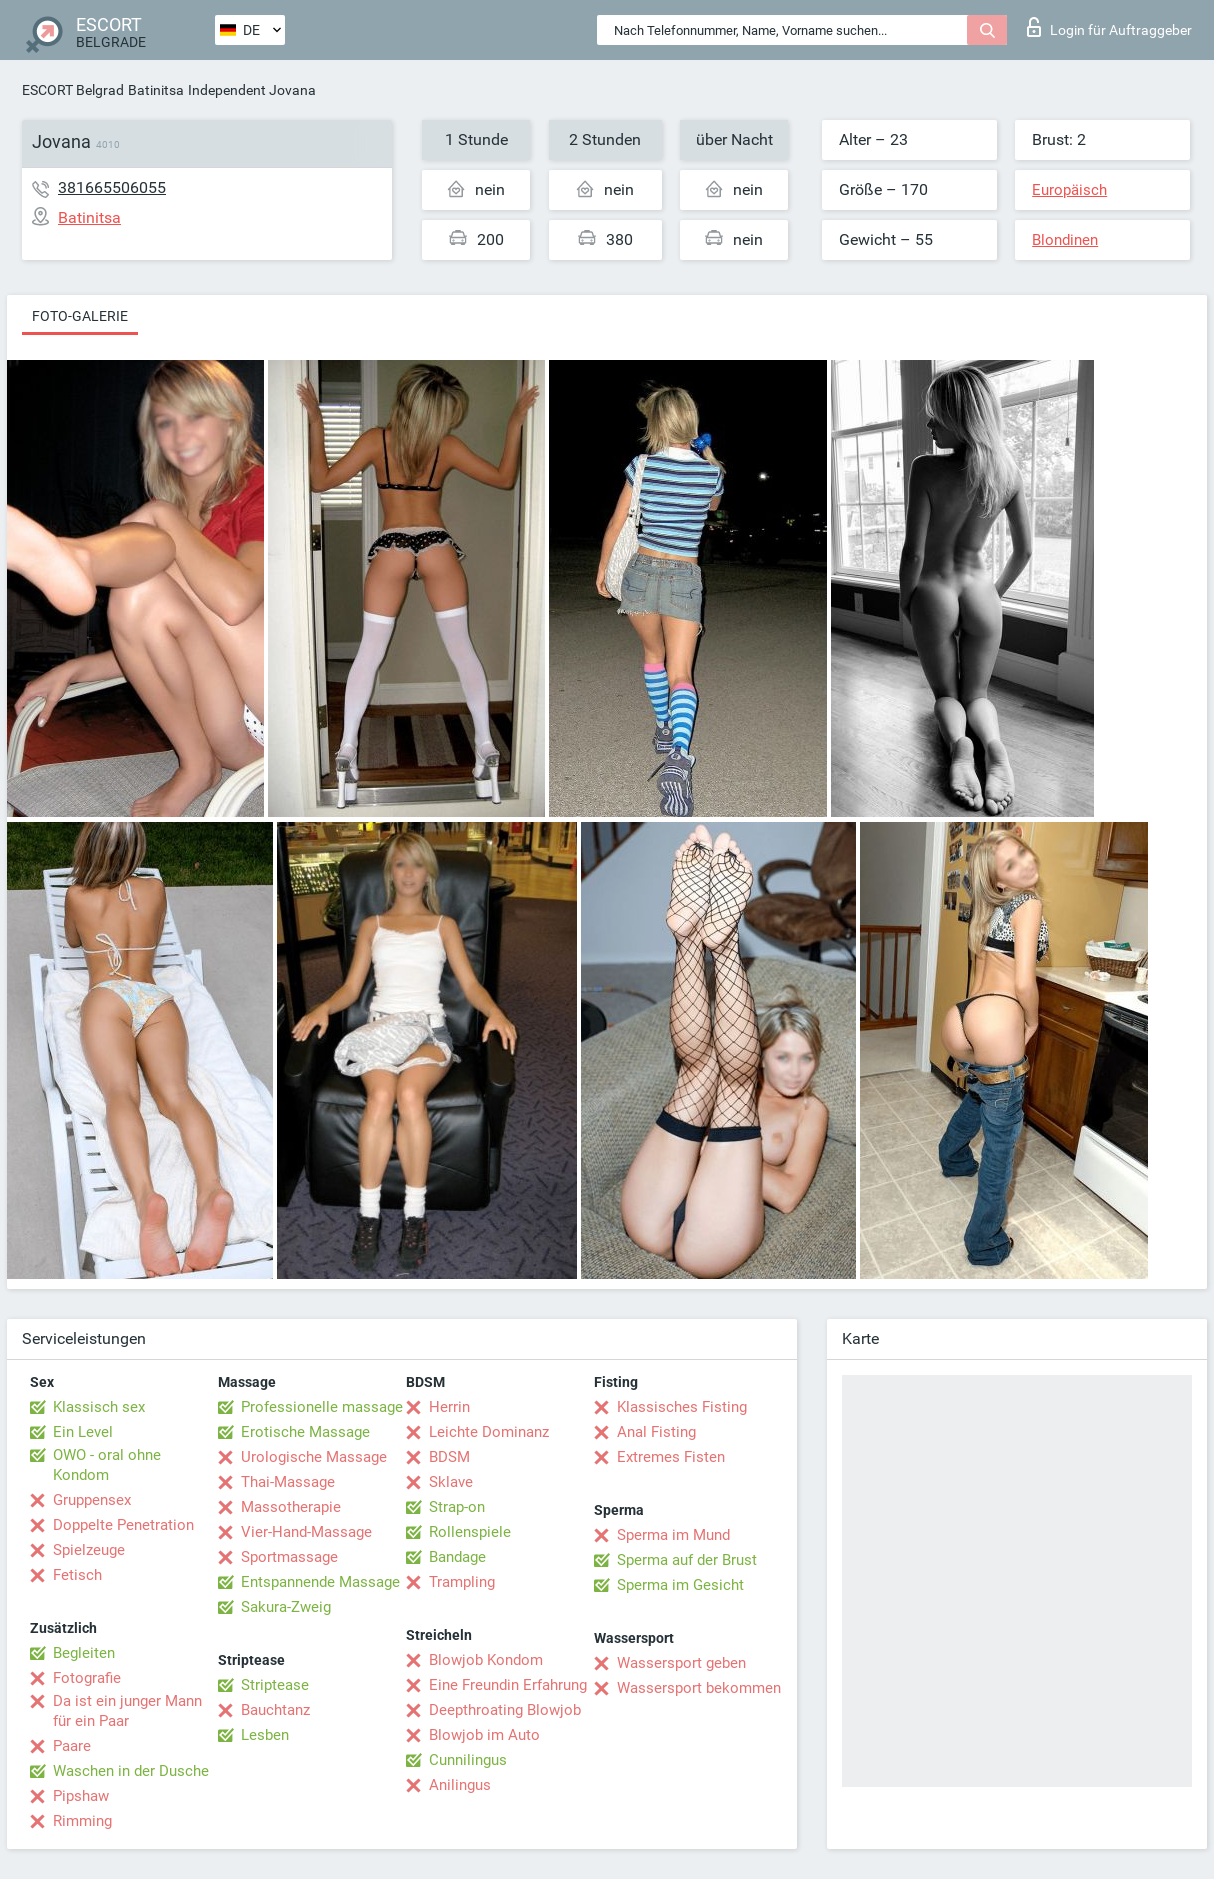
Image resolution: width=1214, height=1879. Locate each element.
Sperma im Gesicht (680, 1585)
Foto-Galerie (80, 316)
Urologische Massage (314, 1457)
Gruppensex (92, 1500)
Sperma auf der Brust (687, 1560)
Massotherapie (291, 1507)
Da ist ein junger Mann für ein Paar (127, 1711)
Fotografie (87, 1678)
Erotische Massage (305, 1432)
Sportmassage (289, 1557)
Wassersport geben (681, 1663)
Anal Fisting (656, 1432)
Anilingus (460, 1785)
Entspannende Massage (320, 1582)
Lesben (265, 1735)
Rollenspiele (470, 1532)
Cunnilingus (468, 1760)
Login (1109, 27)
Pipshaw (81, 1796)
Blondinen (1065, 240)
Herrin (449, 1407)
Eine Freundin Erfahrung (508, 1685)
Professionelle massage (322, 1407)
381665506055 (112, 187)
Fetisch (77, 1575)
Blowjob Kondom (486, 1660)
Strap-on (457, 1507)
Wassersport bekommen (699, 1688)
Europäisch (1069, 190)
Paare (72, 1746)
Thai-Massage (288, 1482)
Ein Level (83, 1432)
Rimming (82, 1821)
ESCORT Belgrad (73, 90)
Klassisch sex (99, 1407)
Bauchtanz (275, 1710)
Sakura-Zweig (286, 1607)
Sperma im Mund (673, 1535)
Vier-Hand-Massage (306, 1532)
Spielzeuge (89, 1550)
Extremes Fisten (671, 1457)
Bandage (457, 1557)
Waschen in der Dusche (131, 1771)
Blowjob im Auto (484, 1735)
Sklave (451, 1482)
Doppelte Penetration (123, 1525)
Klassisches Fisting (682, 1407)
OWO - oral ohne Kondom (107, 1465)
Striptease (275, 1685)
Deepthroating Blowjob (505, 1710)
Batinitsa (156, 90)
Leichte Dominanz (489, 1432)
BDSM (449, 1457)
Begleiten (84, 1653)
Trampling (462, 1582)
